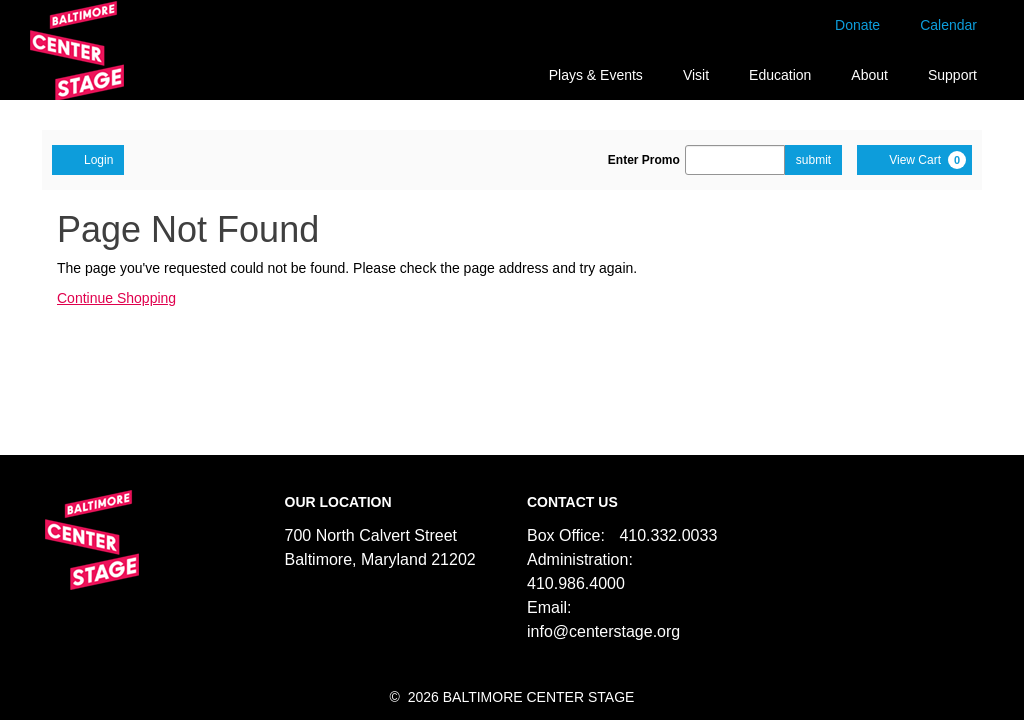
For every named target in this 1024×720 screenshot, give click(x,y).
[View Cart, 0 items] (914, 160)
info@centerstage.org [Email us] (603, 631)
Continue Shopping (116, 298)
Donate (857, 25)
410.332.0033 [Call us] (668, 535)
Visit (696, 75)
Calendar (948, 25)
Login (88, 159)
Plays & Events (596, 75)
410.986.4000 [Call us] (576, 583)
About (869, 75)
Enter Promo (644, 160)
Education (780, 75)
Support (952, 75)
